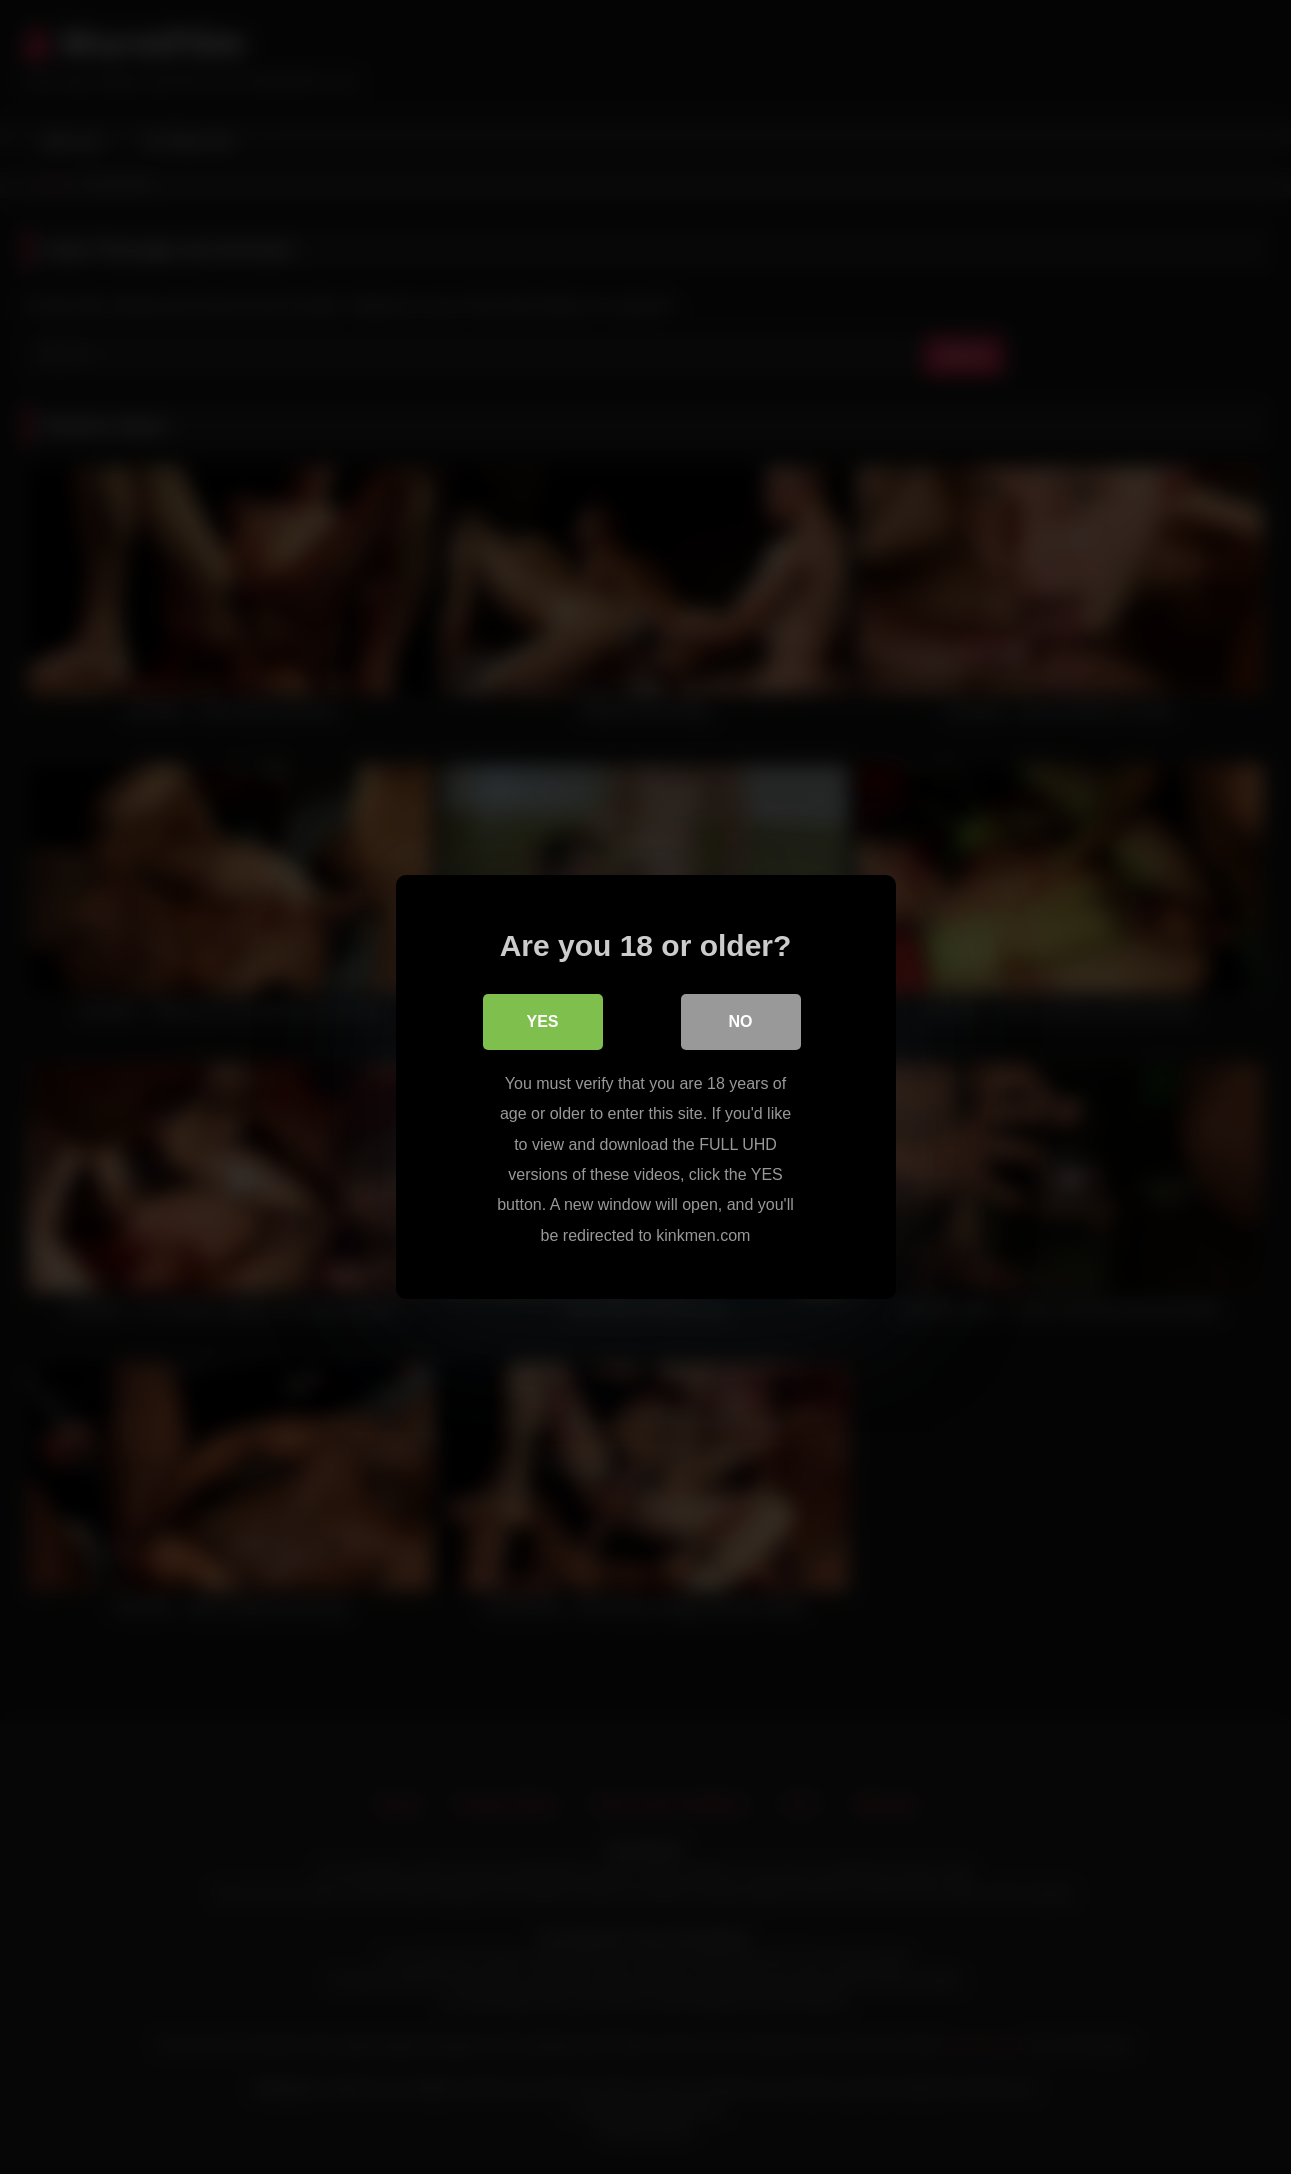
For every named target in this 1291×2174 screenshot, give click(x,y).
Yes (542, 1021)
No (741, 1021)
